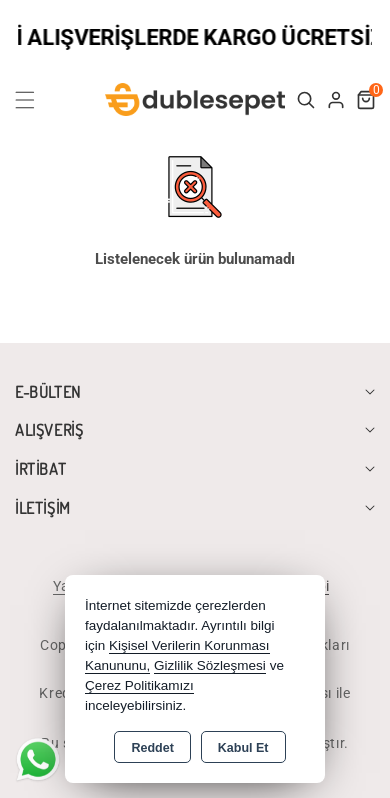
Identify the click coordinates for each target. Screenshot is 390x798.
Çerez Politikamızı (139, 685)
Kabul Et (243, 748)
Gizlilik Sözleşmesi (210, 665)
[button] (37, 100)
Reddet (152, 748)
